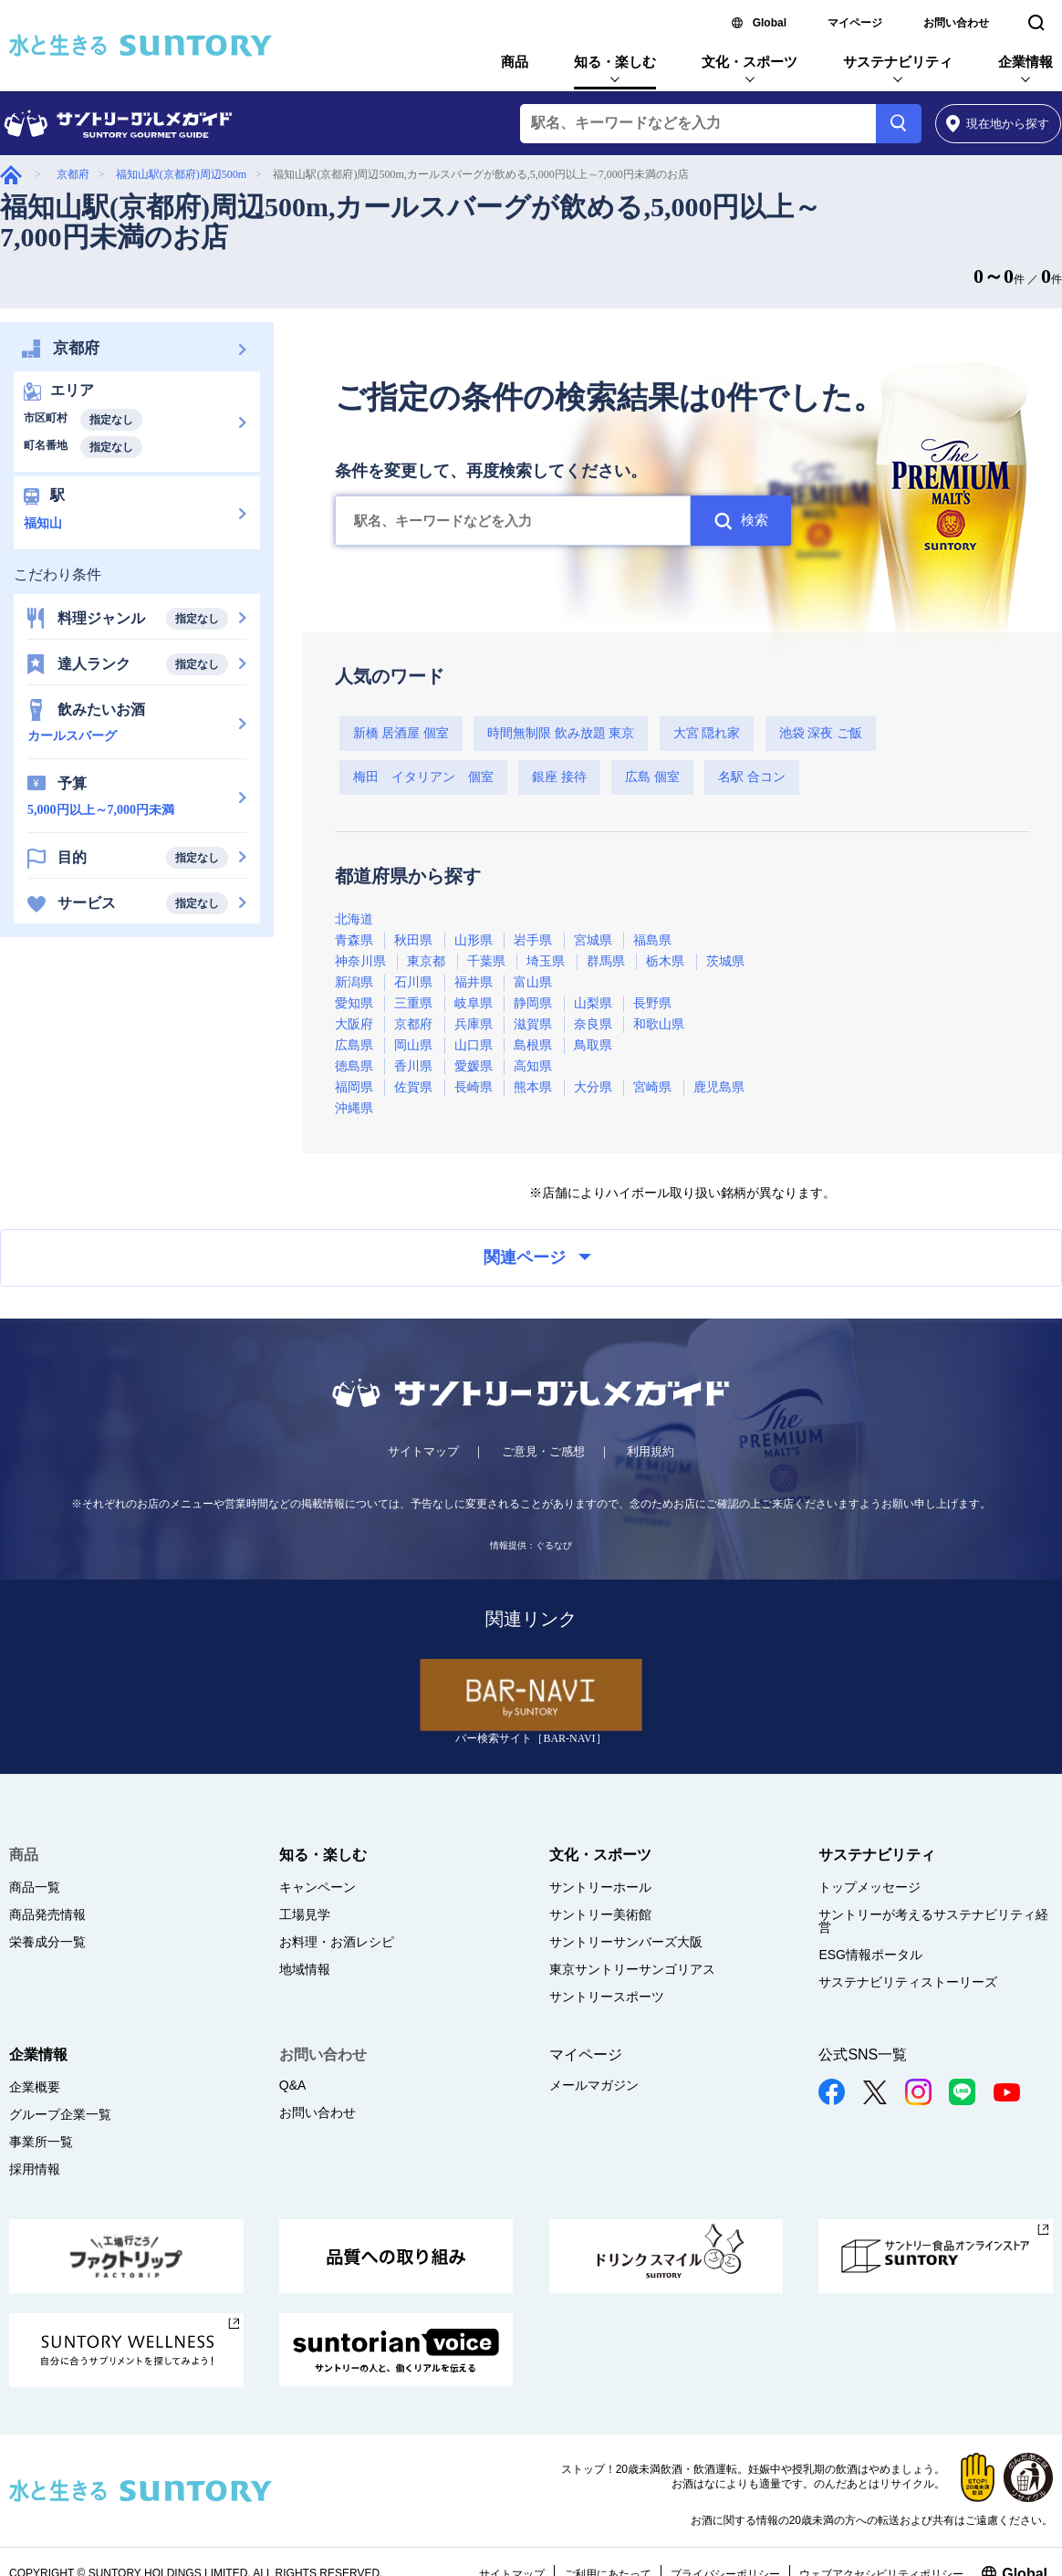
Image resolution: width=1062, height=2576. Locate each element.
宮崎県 (652, 1087)
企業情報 (1025, 61)
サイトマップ (423, 1451)
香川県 (413, 1066)
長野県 (652, 1003)
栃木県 (665, 961)
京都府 (73, 174)
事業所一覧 (41, 2141)
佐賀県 (413, 1087)
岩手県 (533, 940)
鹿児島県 (718, 1087)
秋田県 (413, 940)
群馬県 (606, 961)
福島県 (652, 940)
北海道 (354, 919)
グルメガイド (11, 174)
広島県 (354, 1045)
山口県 (473, 1045)
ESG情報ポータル (870, 1954)
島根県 (533, 1045)
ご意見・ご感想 (543, 1451)
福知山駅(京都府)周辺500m (181, 174)
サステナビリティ (898, 61)
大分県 (593, 1087)
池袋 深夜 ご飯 (820, 733)
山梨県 (593, 1003)
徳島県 (354, 1066)
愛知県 (354, 1003)
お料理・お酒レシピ (336, 1942)
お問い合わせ (956, 22)
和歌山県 (658, 1024)
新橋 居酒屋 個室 (401, 733)
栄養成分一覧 (47, 1942)
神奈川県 (360, 961)
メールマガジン (594, 2085)
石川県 (413, 982)
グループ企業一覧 (60, 2114)
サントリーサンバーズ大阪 (626, 1942)
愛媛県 (473, 1066)
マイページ (855, 22)
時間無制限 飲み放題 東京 (560, 733)
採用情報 (34, 2169)
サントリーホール (600, 1887)
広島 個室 (652, 777)
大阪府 (354, 1024)
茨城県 (725, 961)
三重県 (413, 1003)
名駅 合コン (752, 777)
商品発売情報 (47, 1914)
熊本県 (533, 1087)
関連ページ (537, 1257)
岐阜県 (473, 1003)
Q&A (293, 2085)
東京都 (426, 961)
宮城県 (593, 940)
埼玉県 (545, 961)
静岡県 (533, 1003)
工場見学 (304, 1914)
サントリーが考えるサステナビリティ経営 (933, 1921)
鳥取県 (593, 1045)
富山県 (533, 982)
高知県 (533, 1066)
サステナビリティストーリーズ (907, 1982)
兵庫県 (473, 1024)
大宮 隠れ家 (707, 733)
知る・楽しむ (615, 61)
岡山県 (413, 1045)
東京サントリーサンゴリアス (632, 1969)
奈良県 (593, 1024)
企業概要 (34, 2087)
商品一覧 (34, 1887)
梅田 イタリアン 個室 (423, 777)
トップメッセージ (869, 1887)
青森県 (354, 940)
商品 (514, 61)
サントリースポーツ (606, 1996)
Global (769, 22)
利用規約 (650, 1451)
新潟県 (354, 982)
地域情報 (304, 1969)
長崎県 (473, 1087)
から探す (997, 123)
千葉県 (486, 961)
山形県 (473, 940)
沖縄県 (354, 1108)
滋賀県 (533, 1024)
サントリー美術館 (600, 1914)
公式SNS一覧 (862, 2054)
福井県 (473, 982)
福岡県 (354, 1087)
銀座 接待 (559, 777)
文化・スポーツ (749, 61)
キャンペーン (317, 1887)
